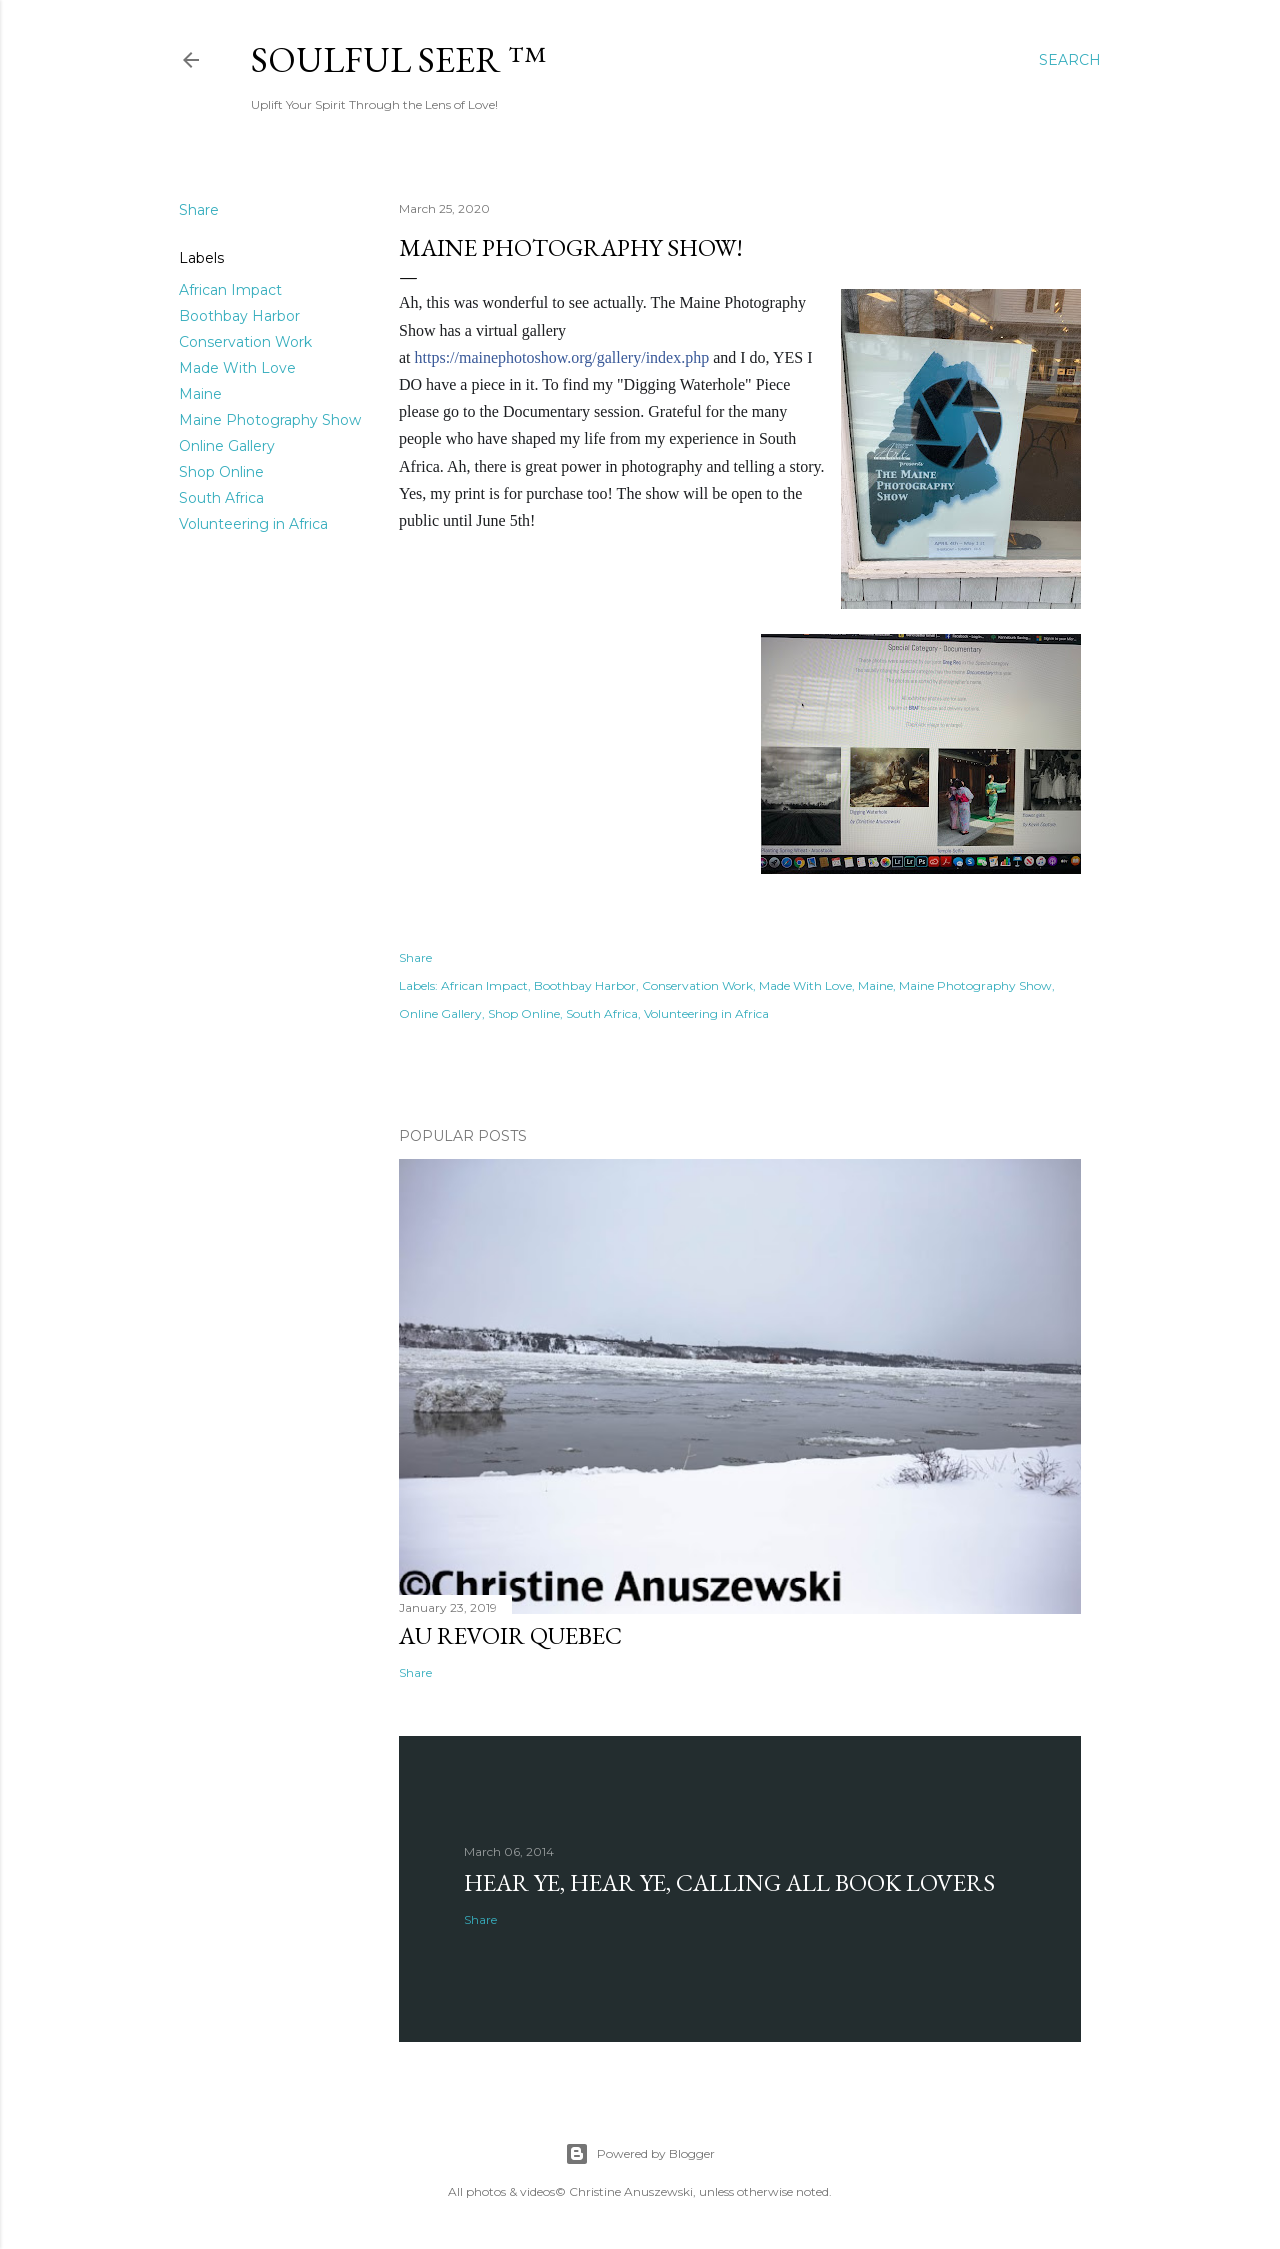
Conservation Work (245, 342)
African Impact (230, 290)
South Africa (221, 498)
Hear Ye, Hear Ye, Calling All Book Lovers (729, 1882)
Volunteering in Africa (253, 524)
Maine (200, 394)
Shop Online (221, 472)
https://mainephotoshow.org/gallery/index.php (562, 357)
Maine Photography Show (270, 420)
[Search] (1070, 60)
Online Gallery (227, 446)
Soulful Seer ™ (398, 59)
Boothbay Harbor (239, 316)
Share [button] (199, 210)
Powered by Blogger (640, 2154)
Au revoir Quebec (510, 1635)
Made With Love (237, 368)
